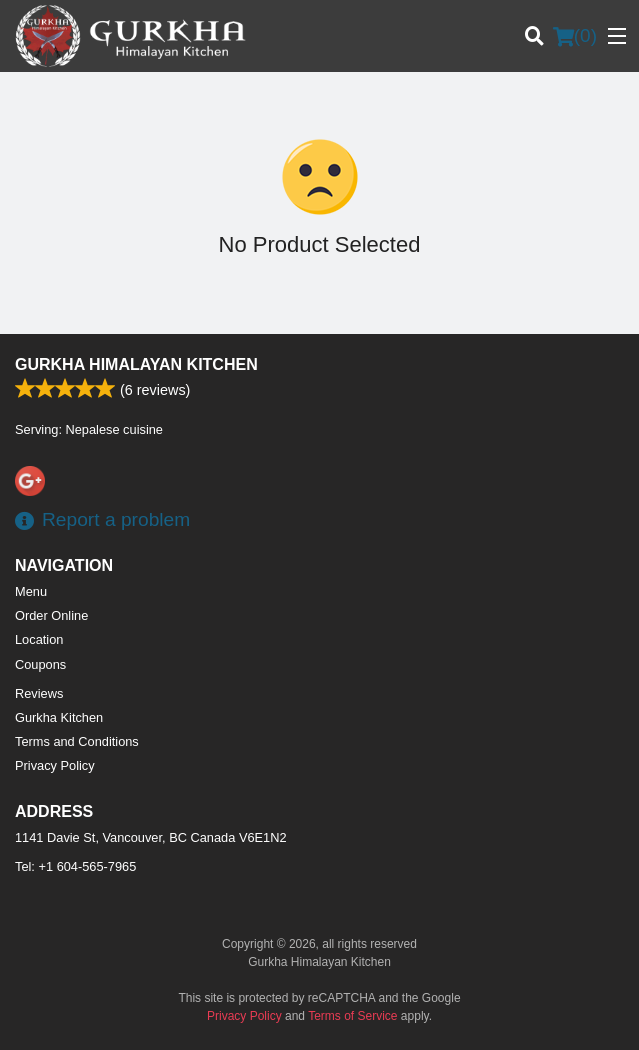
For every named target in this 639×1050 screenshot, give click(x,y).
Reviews (39, 693)
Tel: (75, 866)
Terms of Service (352, 1016)
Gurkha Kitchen (59, 717)
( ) (575, 36)
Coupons (40, 664)
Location (39, 639)
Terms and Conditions (77, 741)
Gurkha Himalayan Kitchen (136, 364)
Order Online (51, 615)
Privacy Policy (55, 765)
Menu (31, 591)
